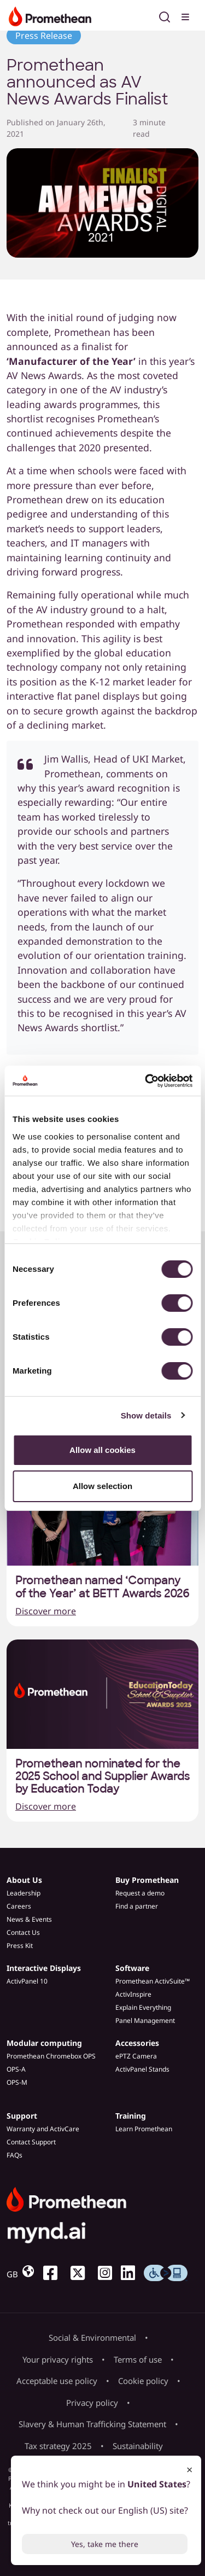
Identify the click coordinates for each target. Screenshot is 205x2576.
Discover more (45, 1611)
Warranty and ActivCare (43, 2128)
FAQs (14, 2155)
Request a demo (140, 1893)
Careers (19, 1906)
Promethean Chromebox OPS (51, 2056)
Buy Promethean (147, 1880)
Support (22, 2115)
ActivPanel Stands (142, 2069)
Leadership (23, 1893)
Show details (146, 1415)
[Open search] (164, 15)
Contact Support (31, 2142)
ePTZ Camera (136, 2056)
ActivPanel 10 (27, 1981)
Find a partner (136, 1906)
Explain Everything (143, 2007)
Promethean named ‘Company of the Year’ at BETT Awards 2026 (102, 1587)
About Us (24, 1880)
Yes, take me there (104, 2544)
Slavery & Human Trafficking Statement (92, 2423)
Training (130, 2115)
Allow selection (102, 1486)
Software (132, 1968)
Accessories (137, 2043)
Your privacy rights (57, 2359)
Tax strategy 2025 (58, 2445)
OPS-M (17, 2082)
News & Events (29, 1919)
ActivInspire (133, 1994)
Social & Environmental (92, 2337)
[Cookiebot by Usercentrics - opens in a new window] (145, 1081)
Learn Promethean (143, 2128)
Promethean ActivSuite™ (152, 1981)
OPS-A (16, 2069)
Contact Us (23, 1932)
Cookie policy (143, 2380)
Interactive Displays (44, 1968)
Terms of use (138, 2359)
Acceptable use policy (56, 2380)
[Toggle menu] (186, 15)
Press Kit (20, 1945)
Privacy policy (92, 2402)
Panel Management (145, 2020)
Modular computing (44, 2043)
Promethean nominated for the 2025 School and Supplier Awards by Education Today (102, 1776)
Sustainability (138, 2445)
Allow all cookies (102, 1450)
